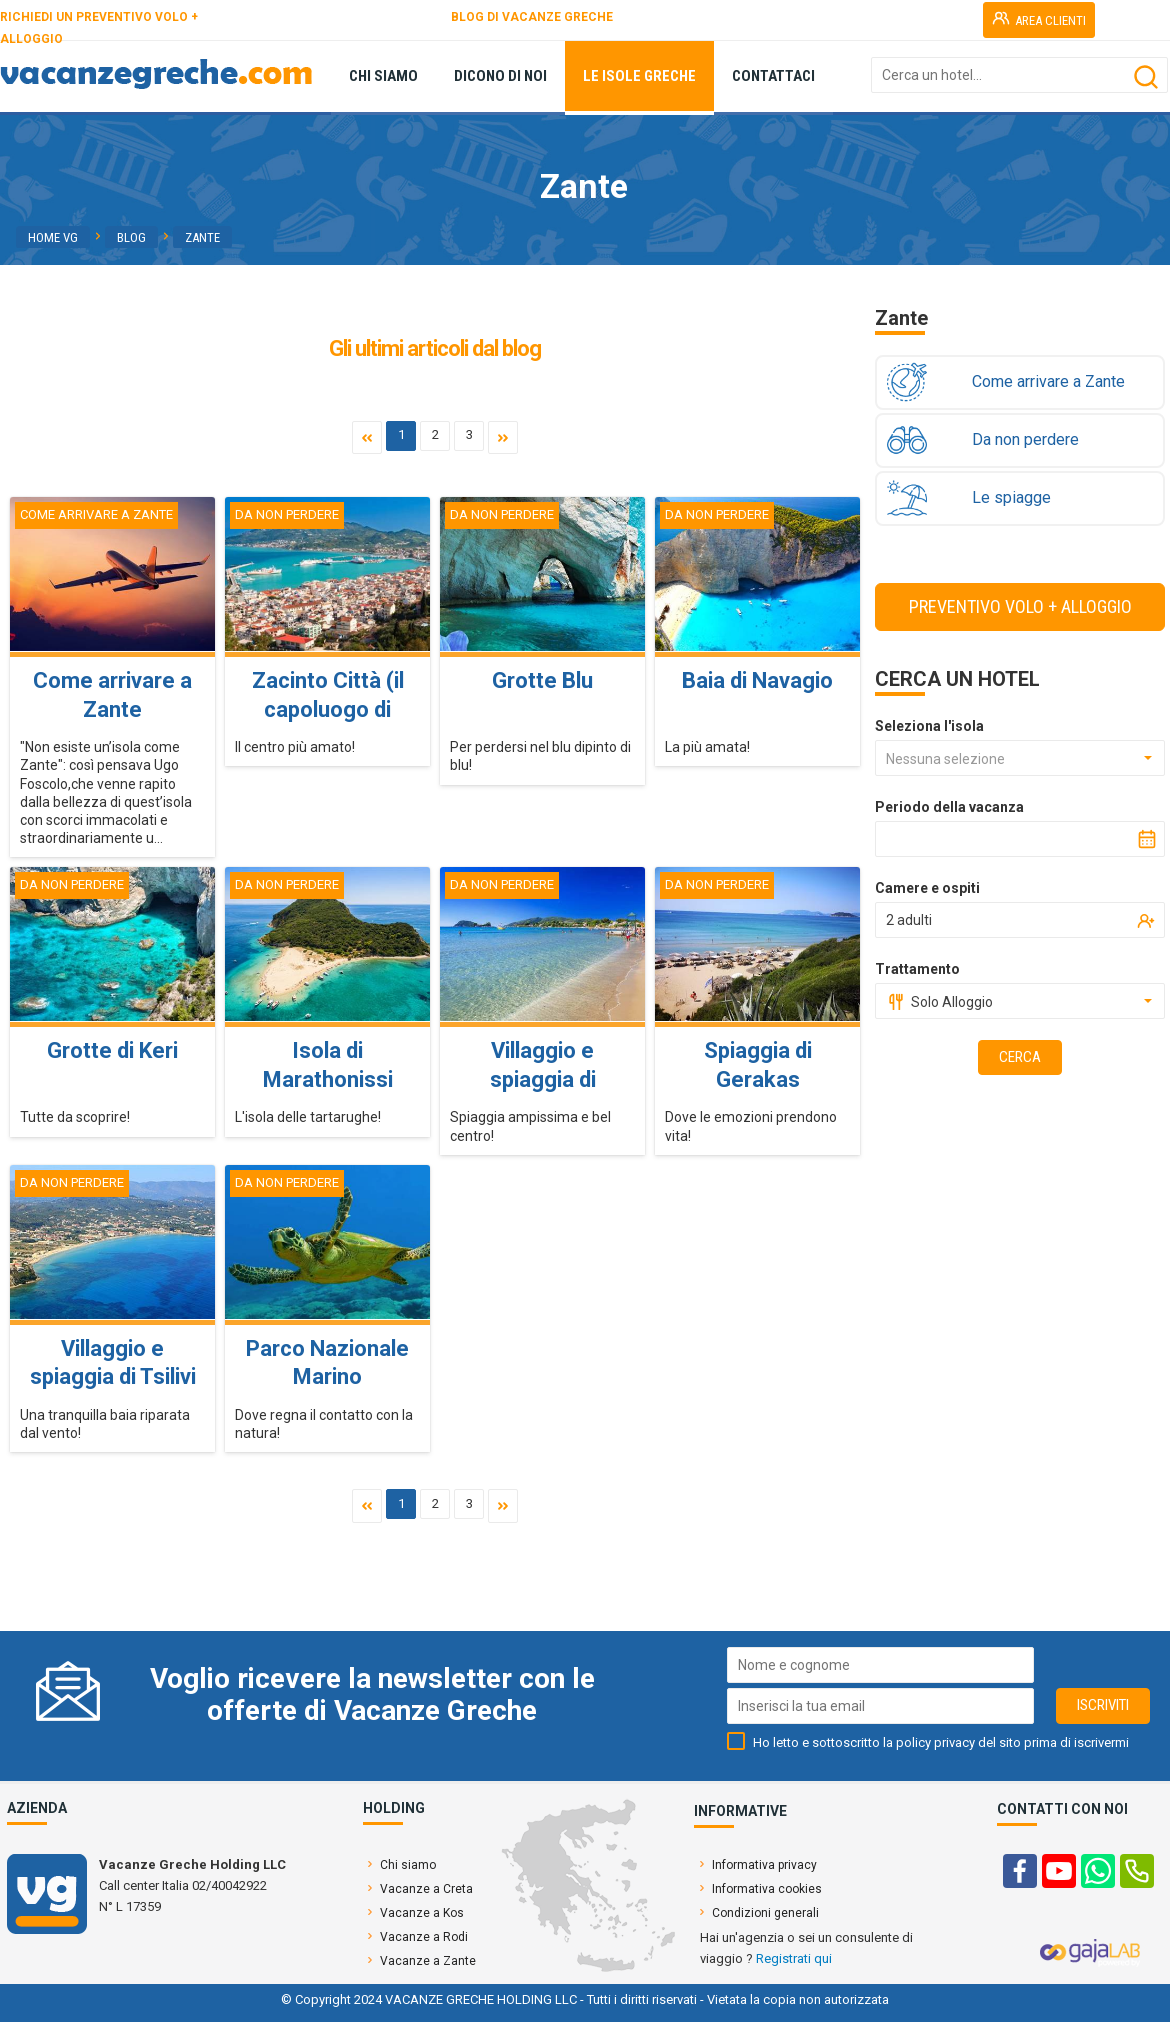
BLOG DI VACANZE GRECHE (532, 17)
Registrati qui (794, 1958)
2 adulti (909, 920)
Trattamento (917, 969)
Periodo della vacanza (949, 807)
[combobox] (1020, 758)
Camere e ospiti (927, 888)
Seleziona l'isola (929, 726)
